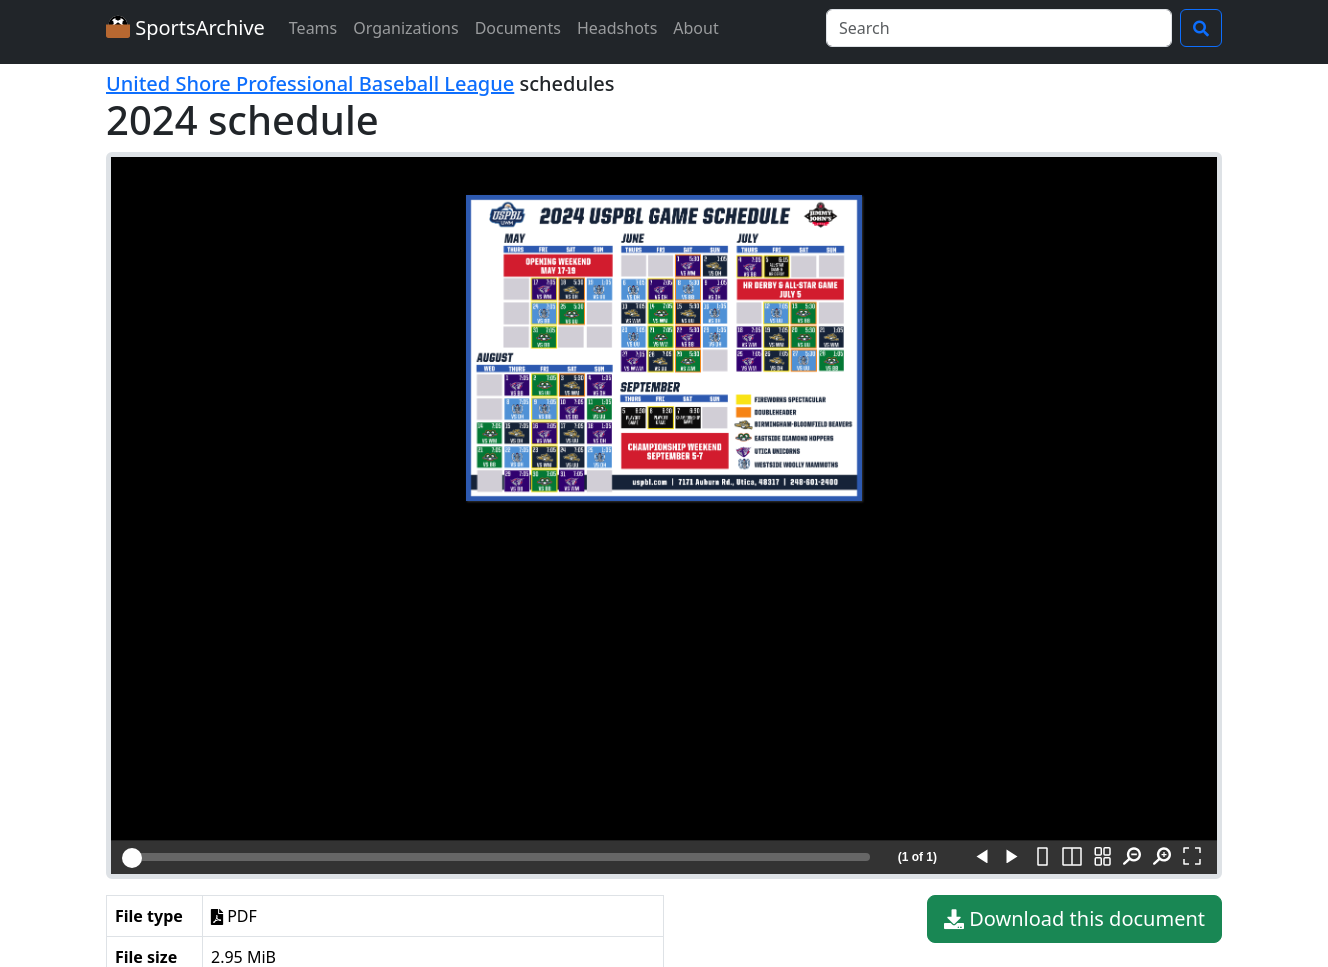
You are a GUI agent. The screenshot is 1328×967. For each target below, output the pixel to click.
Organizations (405, 28)
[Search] (999, 28)
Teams (313, 28)
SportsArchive (185, 27)
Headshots (617, 28)
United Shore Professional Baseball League (310, 83)
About (695, 28)
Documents (518, 28)
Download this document (1074, 919)
